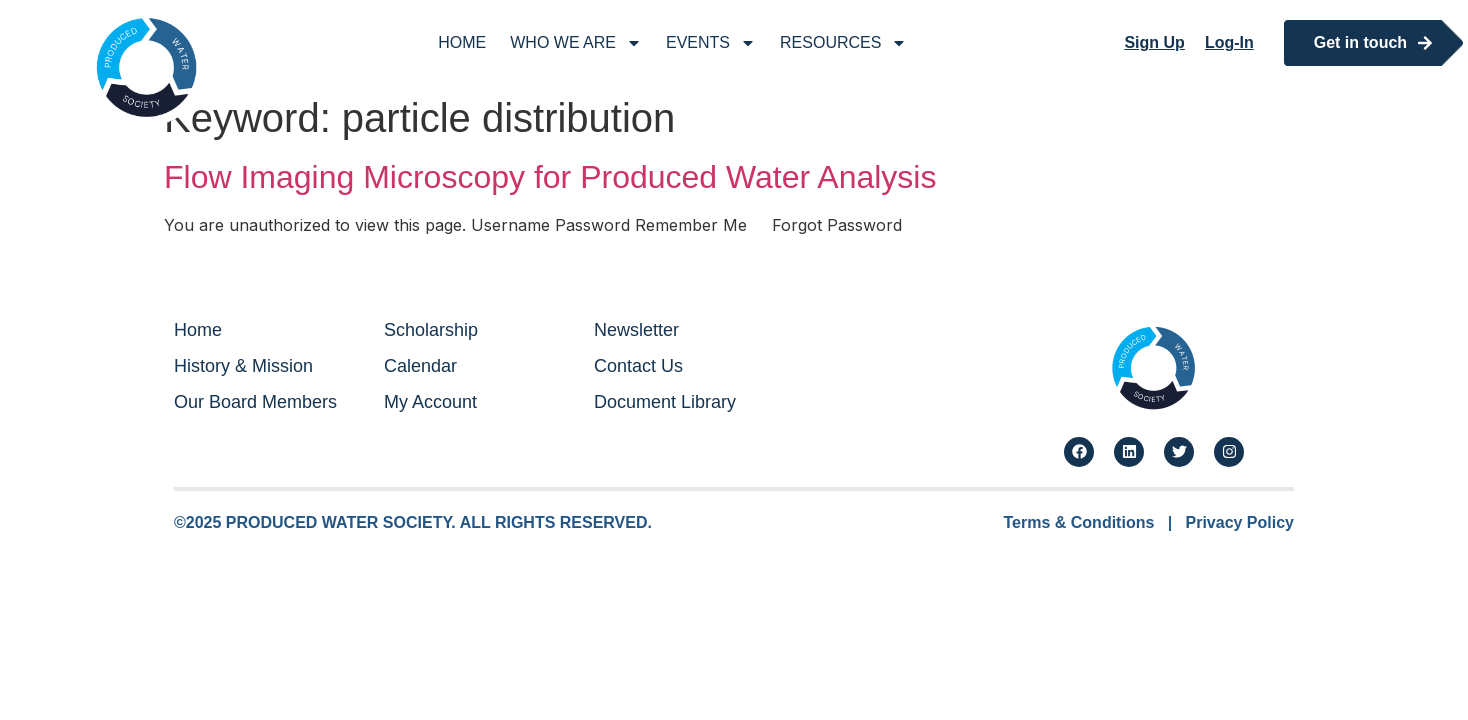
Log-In (1229, 42)
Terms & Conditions (1079, 522)
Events (711, 43)
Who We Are (576, 43)
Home (462, 42)
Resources (843, 43)
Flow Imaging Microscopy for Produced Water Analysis (550, 177)
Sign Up (1154, 42)
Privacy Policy (1239, 522)
